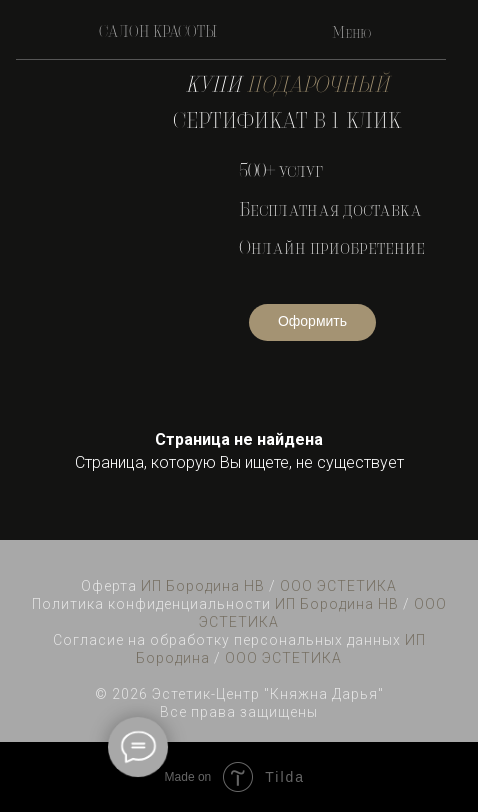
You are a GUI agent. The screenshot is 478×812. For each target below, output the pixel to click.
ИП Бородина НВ (203, 586)
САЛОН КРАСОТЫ (158, 33)
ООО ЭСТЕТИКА (338, 586)
